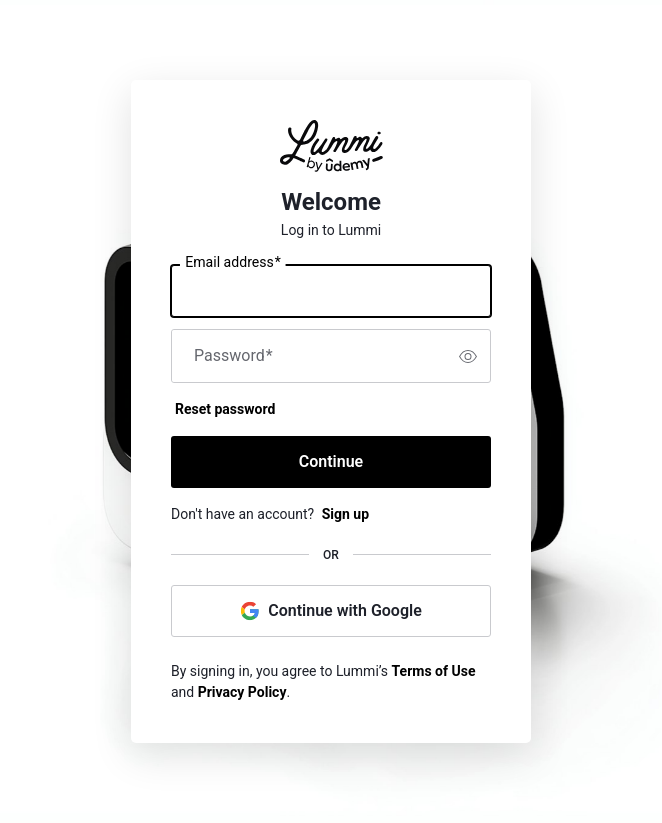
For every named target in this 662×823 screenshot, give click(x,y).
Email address (232, 263)
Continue (331, 461)
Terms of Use (434, 671)
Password (233, 356)
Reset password (225, 409)
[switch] (468, 356)
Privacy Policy (242, 692)
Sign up (345, 514)
